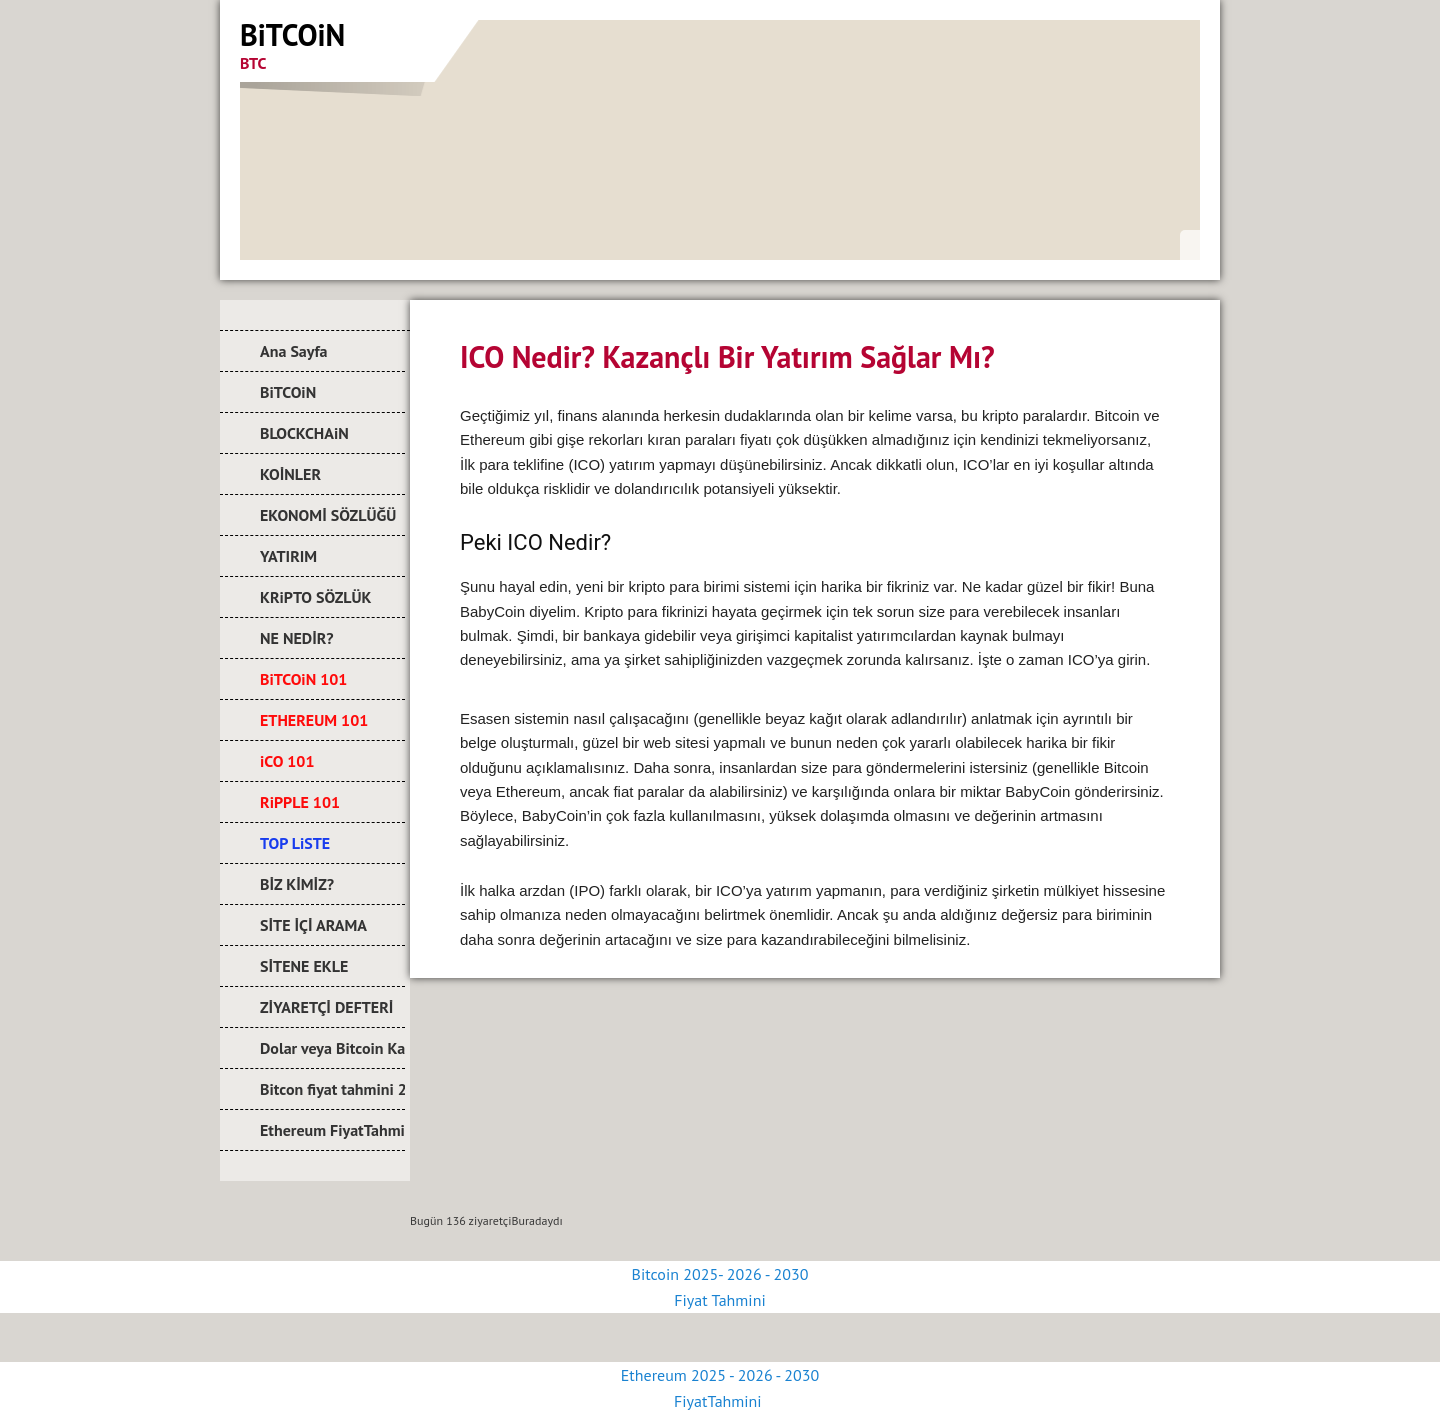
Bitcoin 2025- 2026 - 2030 (720, 1274)
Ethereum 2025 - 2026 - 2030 (720, 1375)
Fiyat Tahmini (719, 1300)
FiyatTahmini (720, 1401)
